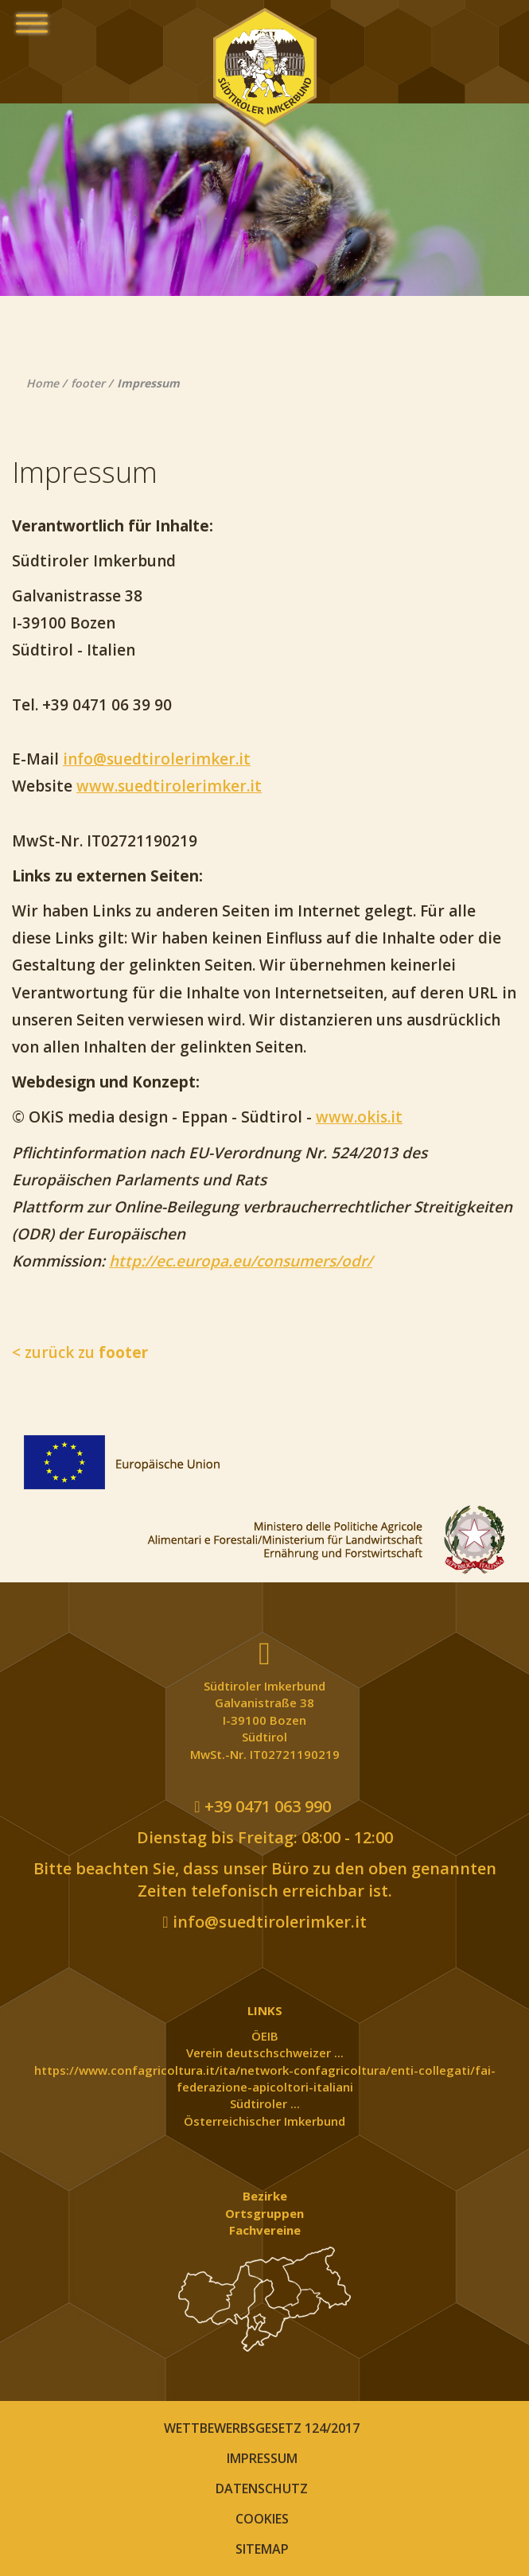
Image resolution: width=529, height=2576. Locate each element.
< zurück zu (80, 1352)
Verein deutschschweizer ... (265, 2052)
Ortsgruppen (264, 2213)
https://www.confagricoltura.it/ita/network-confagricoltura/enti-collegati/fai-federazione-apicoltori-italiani (265, 2078)
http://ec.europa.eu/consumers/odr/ (240, 1261)
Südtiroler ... (265, 2103)
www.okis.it (359, 1117)
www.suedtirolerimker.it (169, 786)
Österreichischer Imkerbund (264, 2121)
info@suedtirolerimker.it (157, 759)
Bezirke (265, 2196)
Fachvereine (265, 2230)
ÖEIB (264, 2036)
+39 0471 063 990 (262, 1806)
